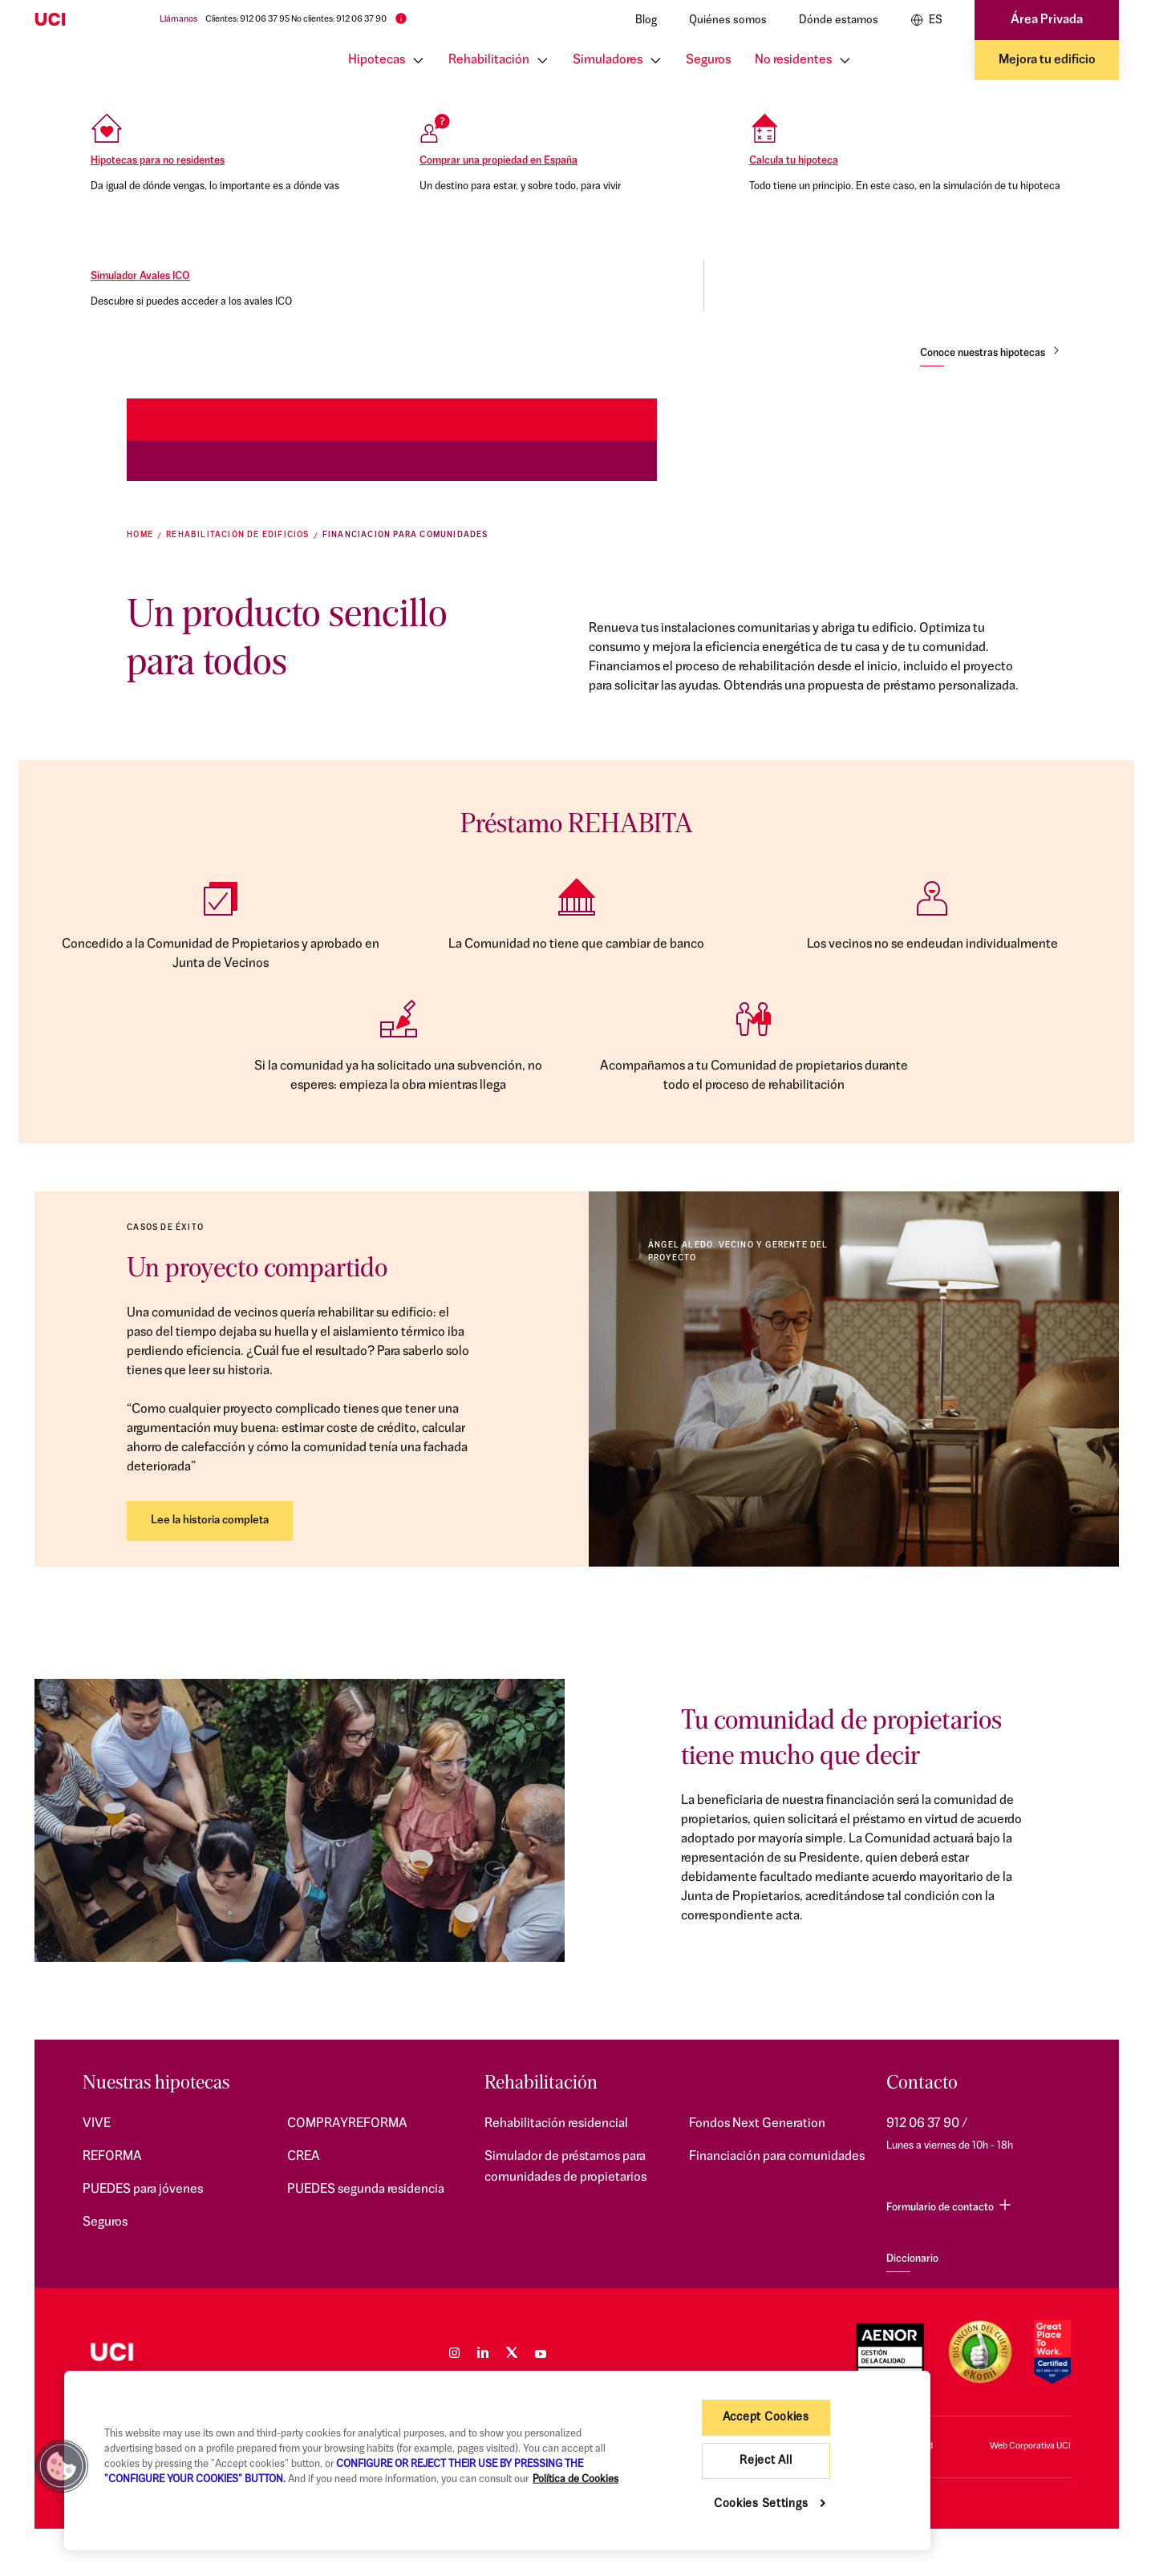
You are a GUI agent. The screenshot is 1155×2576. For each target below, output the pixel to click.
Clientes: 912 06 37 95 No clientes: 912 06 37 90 (296, 19)
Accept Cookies (766, 2418)
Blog (646, 20)
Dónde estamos (838, 20)
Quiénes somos (728, 20)
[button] (61, 2466)
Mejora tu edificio (1047, 60)
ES (926, 20)
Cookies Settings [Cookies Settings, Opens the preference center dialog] (761, 2504)
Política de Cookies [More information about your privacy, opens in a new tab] (575, 2479)
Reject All (766, 2461)
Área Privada (1047, 20)
